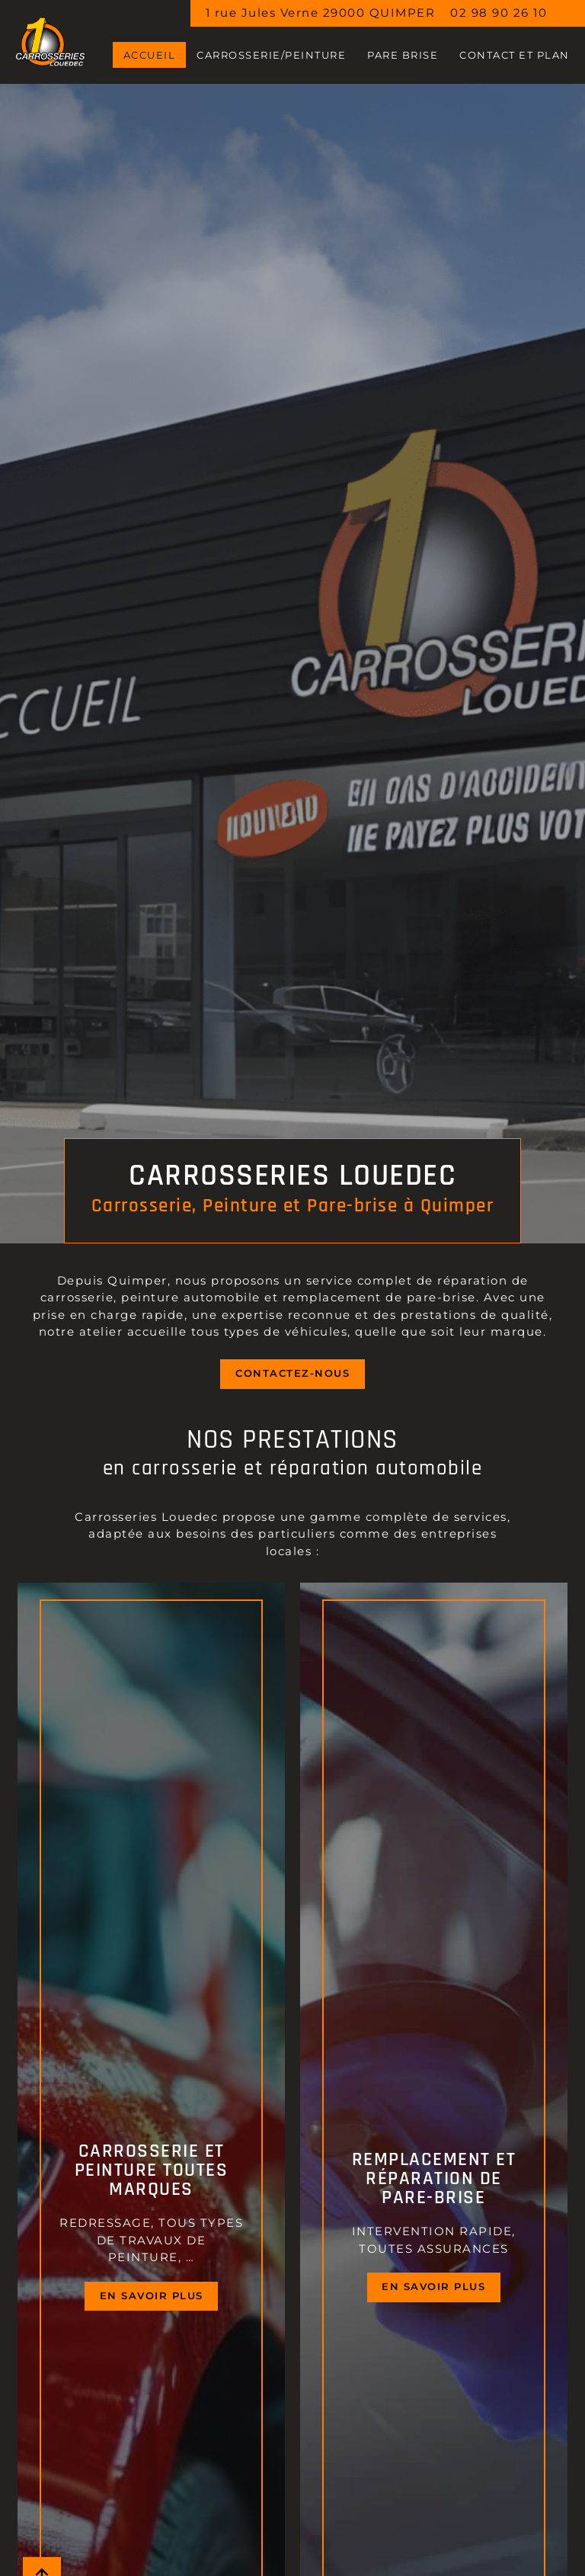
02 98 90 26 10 (498, 12)
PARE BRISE (402, 55)
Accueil (149, 55)
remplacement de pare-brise (379, 1297)
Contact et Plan (514, 55)
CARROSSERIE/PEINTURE (271, 55)
